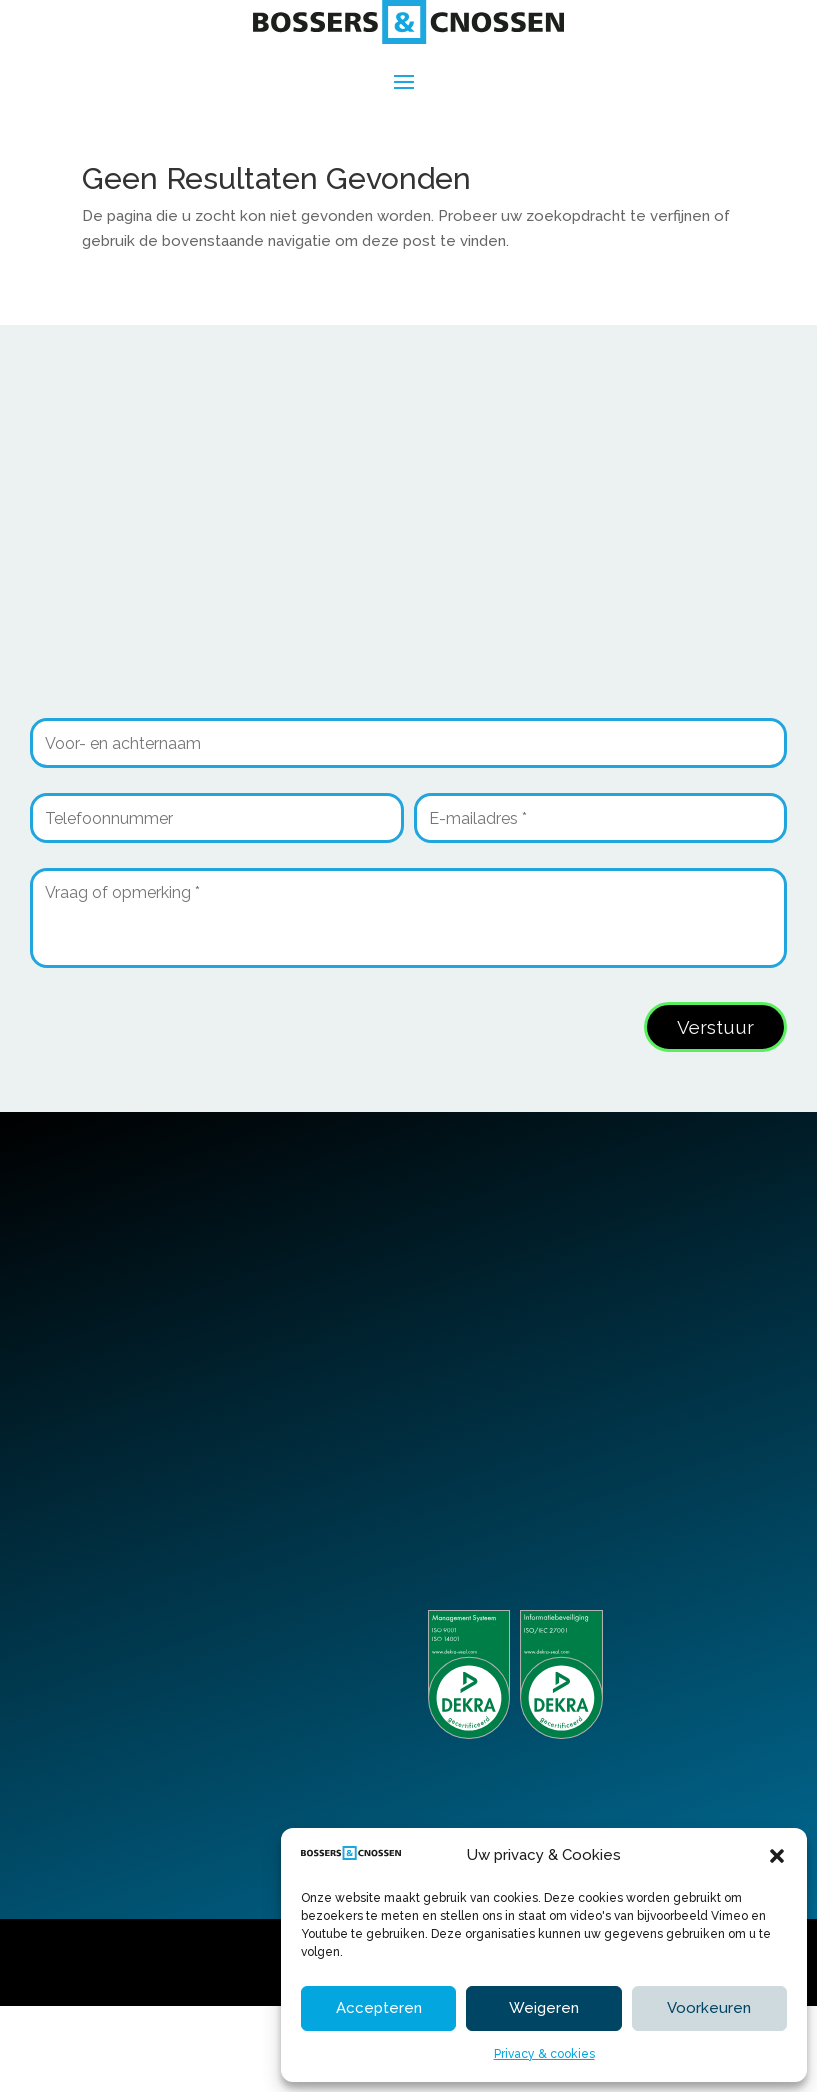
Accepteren (379, 2008)
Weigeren (544, 2008)
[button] (777, 1856)
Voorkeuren (709, 2008)
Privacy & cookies (544, 2054)
